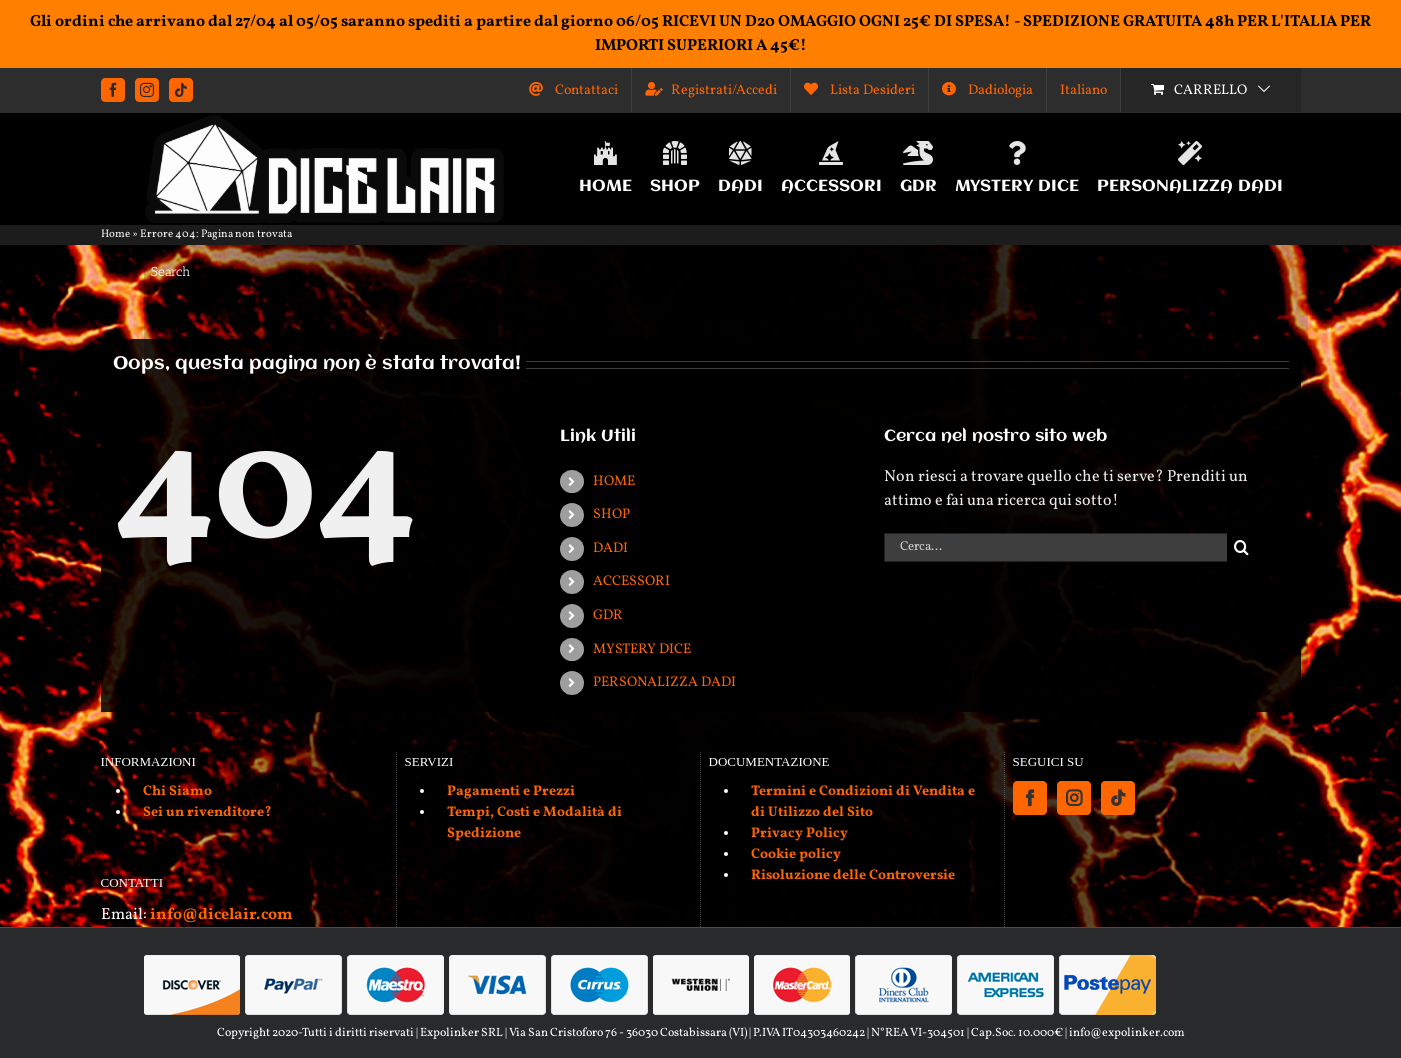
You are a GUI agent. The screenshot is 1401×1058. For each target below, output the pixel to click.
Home (115, 234)
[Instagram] (1074, 798)
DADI (610, 548)
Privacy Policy (799, 833)
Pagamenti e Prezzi (511, 791)
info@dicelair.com (221, 915)
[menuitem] (1083, 90)
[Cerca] (1241, 547)
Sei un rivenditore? (207, 812)
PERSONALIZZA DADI (664, 682)
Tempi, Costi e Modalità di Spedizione (534, 823)
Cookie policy (796, 854)
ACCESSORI (631, 581)
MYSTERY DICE (642, 649)
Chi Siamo (177, 791)
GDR (608, 615)
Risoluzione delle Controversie (853, 875)
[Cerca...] (1055, 547)
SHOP (611, 514)
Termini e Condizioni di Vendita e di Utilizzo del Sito (863, 802)
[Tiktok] (1118, 798)
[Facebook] (1030, 798)
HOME (614, 481)
